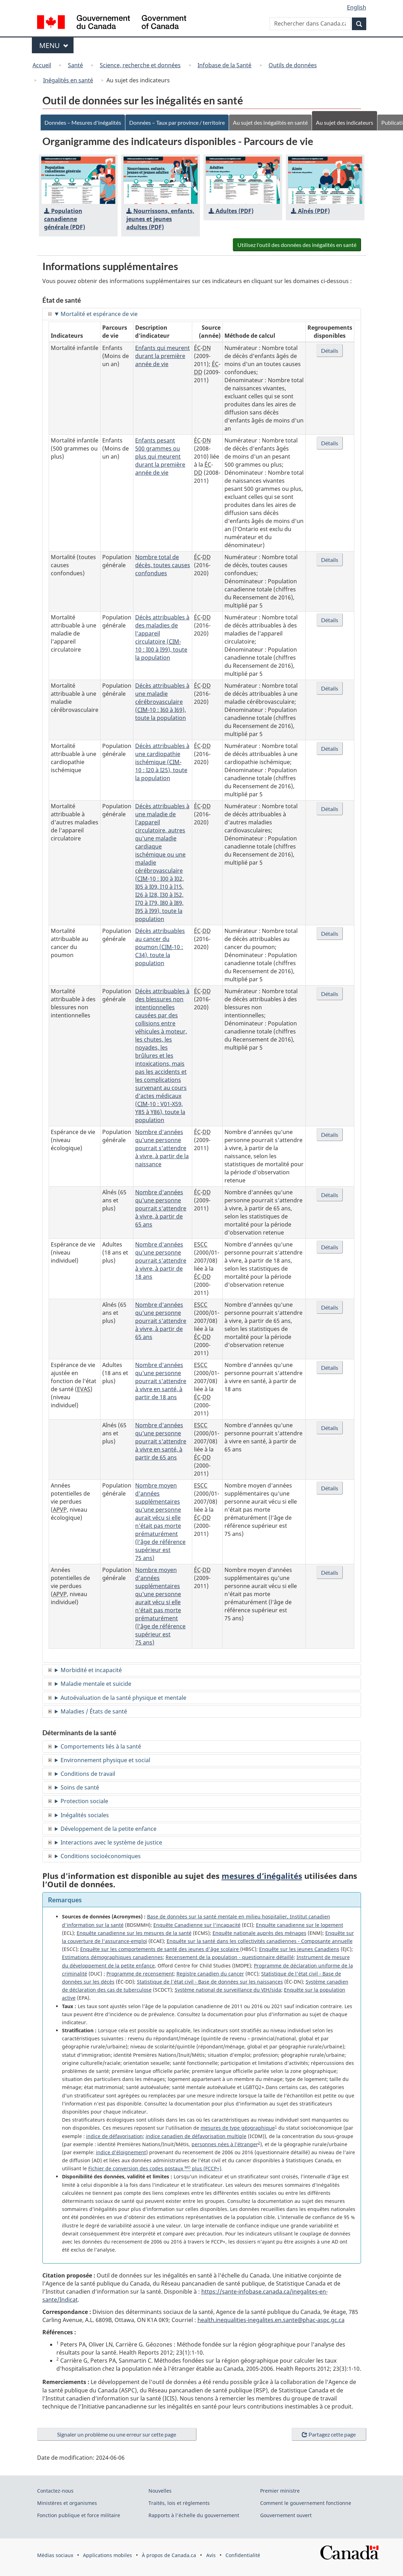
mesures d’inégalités (262, 1875)
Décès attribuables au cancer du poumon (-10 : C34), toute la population (160, 947)
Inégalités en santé (68, 80)
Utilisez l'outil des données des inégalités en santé (293, 245)
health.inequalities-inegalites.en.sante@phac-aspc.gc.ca (271, 2320)
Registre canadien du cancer (210, 1973)
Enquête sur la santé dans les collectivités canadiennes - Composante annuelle (260, 1941)
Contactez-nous (55, 2490)
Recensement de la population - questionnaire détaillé (230, 1957)
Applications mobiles (107, 2555)
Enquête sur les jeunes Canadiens (299, 1949)
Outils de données (293, 65)
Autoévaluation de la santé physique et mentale (123, 1698)
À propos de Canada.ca (169, 2555)
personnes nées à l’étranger (225, 2144)
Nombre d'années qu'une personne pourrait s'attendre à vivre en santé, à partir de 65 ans (160, 1441)
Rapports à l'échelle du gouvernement (193, 2515)
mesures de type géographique (238, 2127)
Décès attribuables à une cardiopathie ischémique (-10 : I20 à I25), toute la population (162, 762)
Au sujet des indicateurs (354, 122)
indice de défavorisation (114, 2136)
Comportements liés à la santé (101, 1746)
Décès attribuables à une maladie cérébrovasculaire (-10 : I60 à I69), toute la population (162, 702)
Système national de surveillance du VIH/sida (228, 1989)
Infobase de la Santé (224, 65)
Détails (329, 350)
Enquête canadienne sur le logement (299, 1925)
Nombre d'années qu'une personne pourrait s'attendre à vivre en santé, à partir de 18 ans (160, 1381)
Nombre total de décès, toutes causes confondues (162, 565)
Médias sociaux (55, 2555)
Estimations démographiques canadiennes (112, 1957)
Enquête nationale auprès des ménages (259, 1933)
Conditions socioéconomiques (101, 1856)
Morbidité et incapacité (91, 1670)
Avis (211, 2555)
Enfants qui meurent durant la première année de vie (162, 356)
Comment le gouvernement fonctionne (305, 2503)
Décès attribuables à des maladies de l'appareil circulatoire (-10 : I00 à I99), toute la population (162, 637)
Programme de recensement (140, 1973)
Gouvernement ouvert (286, 2515)
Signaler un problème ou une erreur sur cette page (116, 2434)
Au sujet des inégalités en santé (277, 122)
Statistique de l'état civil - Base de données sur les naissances (210, 1981)
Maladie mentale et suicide (96, 1684)
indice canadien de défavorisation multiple (196, 2136)
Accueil (42, 65)
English (356, 7)
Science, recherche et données (140, 65)
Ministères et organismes (67, 2503)
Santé (75, 65)
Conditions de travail (88, 1774)
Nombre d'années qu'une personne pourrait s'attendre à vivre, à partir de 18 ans (160, 1260)
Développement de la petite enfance (109, 1829)
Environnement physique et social (105, 1760)
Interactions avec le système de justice (111, 1842)
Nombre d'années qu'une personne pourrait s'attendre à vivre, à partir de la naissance (162, 1148)
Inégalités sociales (85, 1815)
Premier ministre (280, 2490)
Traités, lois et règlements (179, 2503)
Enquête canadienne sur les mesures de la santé (134, 1933)
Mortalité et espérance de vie (99, 314)
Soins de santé (80, 1787)
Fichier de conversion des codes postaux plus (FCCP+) (154, 2168)
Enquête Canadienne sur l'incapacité (197, 1925)
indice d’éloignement (121, 2152)
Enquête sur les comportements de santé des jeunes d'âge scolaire (160, 1949)
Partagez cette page (328, 2434)
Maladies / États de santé (94, 1711)
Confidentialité (242, 2555)
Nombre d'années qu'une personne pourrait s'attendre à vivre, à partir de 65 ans (160, 1208)
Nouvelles (160, 2490)
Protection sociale (84, 1801)
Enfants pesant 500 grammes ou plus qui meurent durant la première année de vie (160, 456)
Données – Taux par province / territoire (181, 122)
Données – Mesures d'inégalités (84, 122)
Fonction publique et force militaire (78, 2515)
